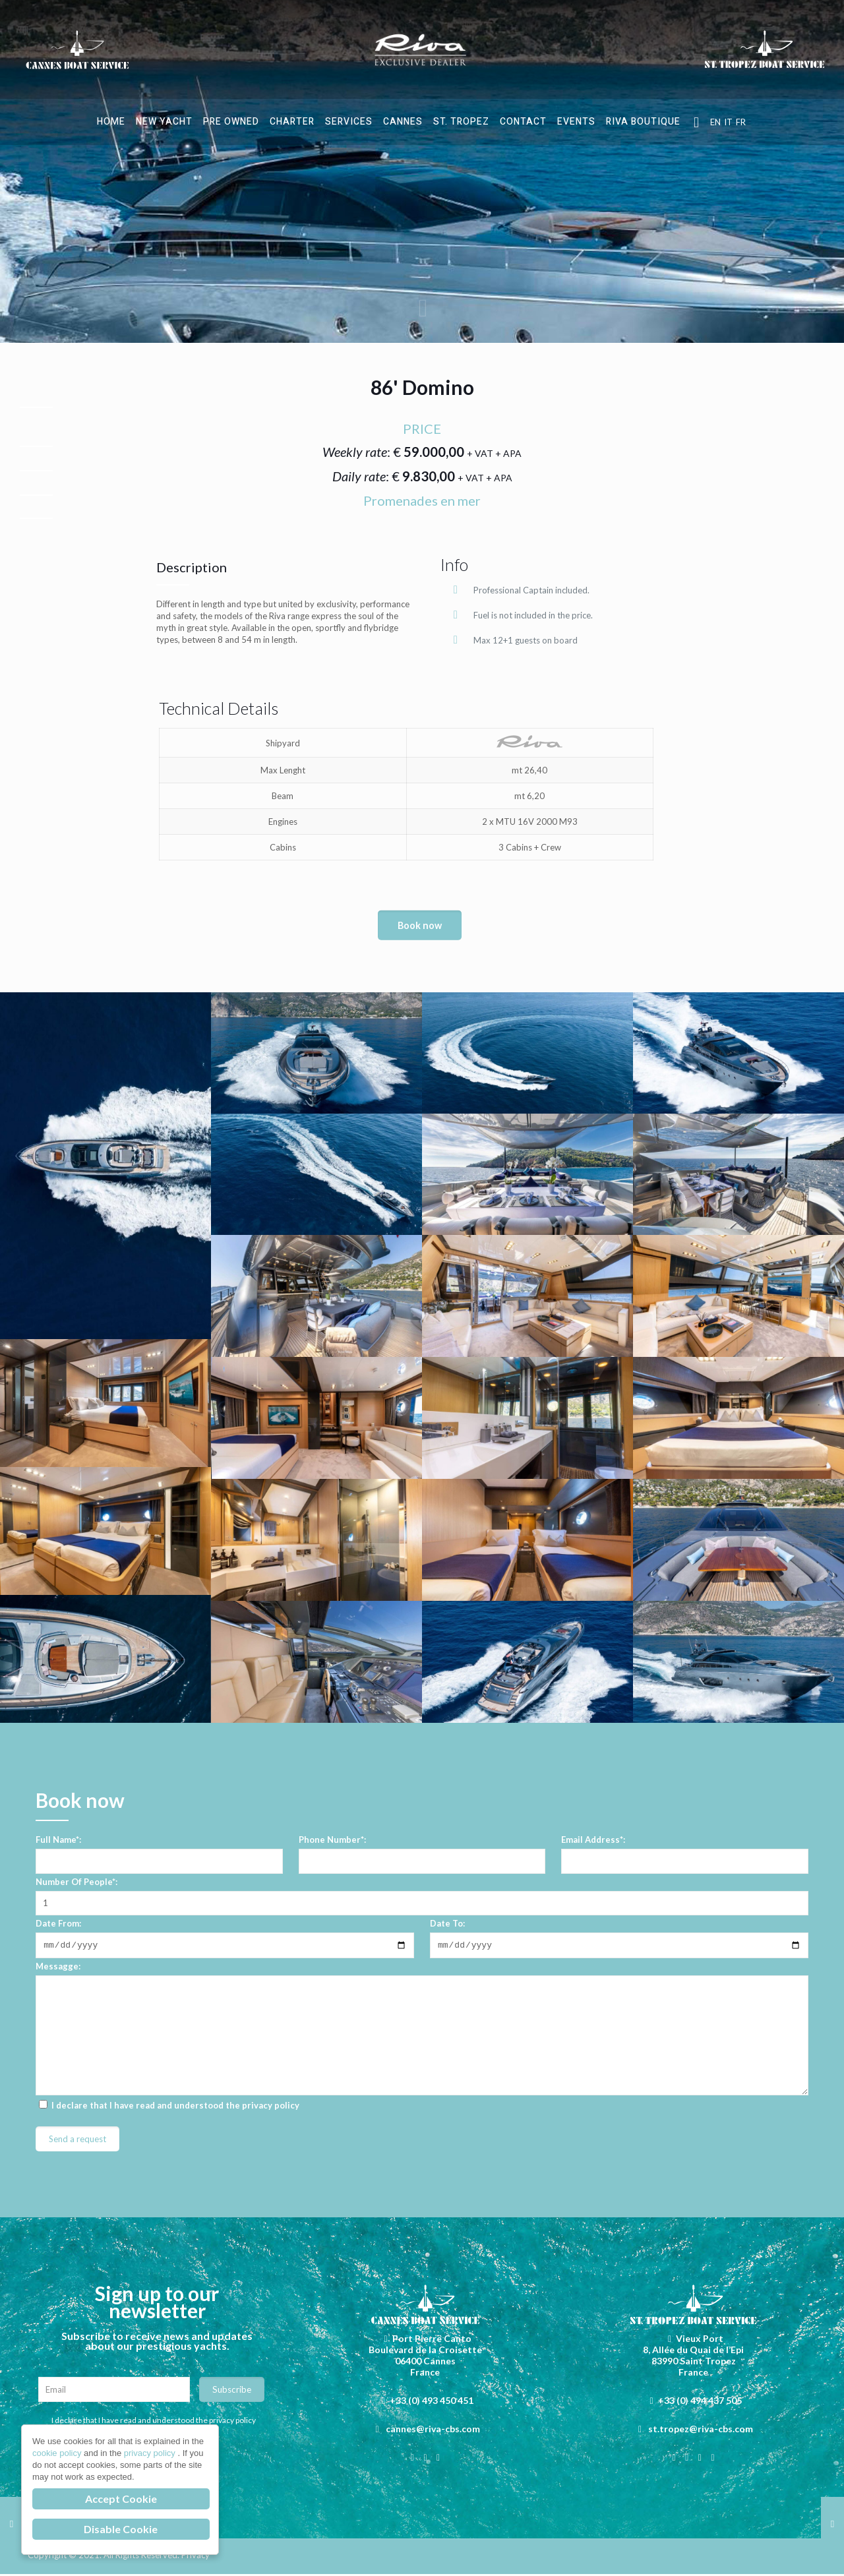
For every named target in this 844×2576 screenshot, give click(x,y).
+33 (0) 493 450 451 (431, 2402)
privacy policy (270, 2107)
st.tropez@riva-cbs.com (700, 2430)
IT (728, 122)
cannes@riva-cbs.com (433, 2430)
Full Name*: (58, 1839)
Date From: (58, 1923)
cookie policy (58, 2453)
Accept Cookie (121, 2498)
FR (741, 122)
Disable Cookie (121, 2529)
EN (715, 122)
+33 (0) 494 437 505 (700, 2402)
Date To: (447, 1923)
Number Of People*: (76, 1881)
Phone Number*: (332, 1839)
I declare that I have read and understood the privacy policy (153, 2422)
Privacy (195, 2557)
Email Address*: (593, 1839)
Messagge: (58, 1968)
